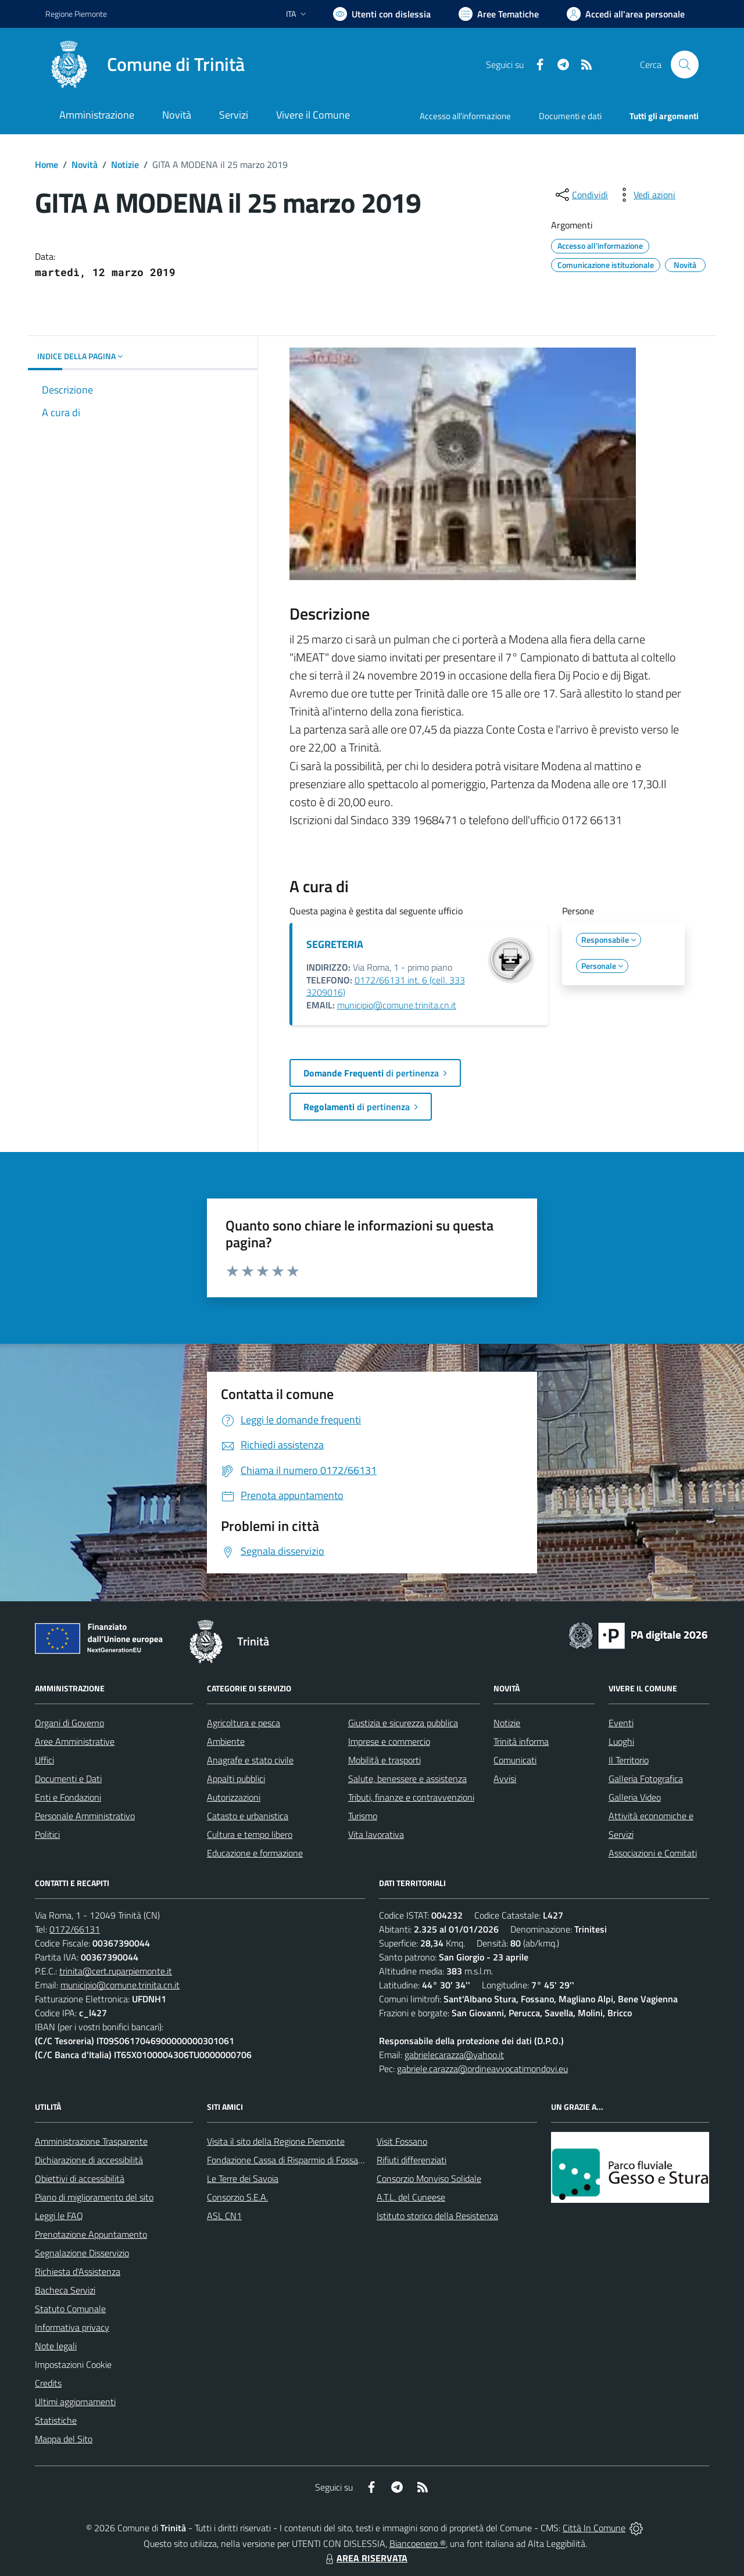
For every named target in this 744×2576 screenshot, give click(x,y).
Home (46, 164)
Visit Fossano (402, 2141)
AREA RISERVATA (365, 2558)
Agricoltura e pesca (243, 1723)
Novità (84, 164)
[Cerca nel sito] (685, 64)
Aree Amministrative (75, 1741)
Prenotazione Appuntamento (91, 2234)
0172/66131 (74, 1929)
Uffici (44, 1760)
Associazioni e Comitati (653, 1853)
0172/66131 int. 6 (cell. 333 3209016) (385, 986)
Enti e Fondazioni (68, 1797)
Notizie (125, 164)
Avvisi (504, 1779)
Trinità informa (521, 1741)
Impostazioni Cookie (73, 2364)
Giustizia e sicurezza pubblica (403, 1723)
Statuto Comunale (70, 2309)
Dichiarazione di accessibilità (89, 2160)
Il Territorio (629, 1760)
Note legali (56, 2346)
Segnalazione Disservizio (82, 2253)
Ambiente (226, 1741)
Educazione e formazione (255, 1853)
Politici (47, 1834)
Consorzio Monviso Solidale (429, 2178)
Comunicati (514, 1760)
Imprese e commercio (389, 1741)
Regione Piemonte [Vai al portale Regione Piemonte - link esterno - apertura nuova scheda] (76, 14)
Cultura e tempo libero (249, 1834)
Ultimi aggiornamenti (75, 2402)
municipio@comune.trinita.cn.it (396, 1005)
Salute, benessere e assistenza (407, 1779)
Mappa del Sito (63, 2439)
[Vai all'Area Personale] (626, 14)
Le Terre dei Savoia (242, 2178)
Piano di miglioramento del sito (94, 2197)
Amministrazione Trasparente (91, 2141)
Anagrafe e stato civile (250, 1760)
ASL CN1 (224, 2216)
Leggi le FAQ (59, 2216)
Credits (48, 2383)
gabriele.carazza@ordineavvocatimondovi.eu (482, 2069)
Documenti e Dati (68, 1779)
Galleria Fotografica (646, 1779)
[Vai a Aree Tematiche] (499, 14)
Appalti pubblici (236, 1779)
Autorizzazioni (233, 1797)
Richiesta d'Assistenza (77, 2271)
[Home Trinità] (145, 64)
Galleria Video (635, 1797)
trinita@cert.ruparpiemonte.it (115, 1971)
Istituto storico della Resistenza (437, 2216)
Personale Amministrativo (85, 1816)
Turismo (362, 1816)
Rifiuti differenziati (411, 2160)
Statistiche (56, 2420)
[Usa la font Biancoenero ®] (382, 14)
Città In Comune (594, 2528)
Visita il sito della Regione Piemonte (276, 2141)
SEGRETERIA (334, 944)
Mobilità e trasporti (384, 1760)
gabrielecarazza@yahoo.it (454, 2055)
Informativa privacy (72, 2327)
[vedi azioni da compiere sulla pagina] (645, 194)
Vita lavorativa (376, 1834)
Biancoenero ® (417, 2543)
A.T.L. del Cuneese (411, 2197)
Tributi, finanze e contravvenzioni (411, 1797)
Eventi (621, 1723)
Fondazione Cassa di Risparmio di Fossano (287, 2160)
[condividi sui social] (580, 194)
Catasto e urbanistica (247, 1816)
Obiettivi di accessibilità (79, 2178)
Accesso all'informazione (465, 116)
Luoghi (621, 1741)
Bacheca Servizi (65, 2290)
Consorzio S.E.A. (237, 2197)
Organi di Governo (69, 1723)
